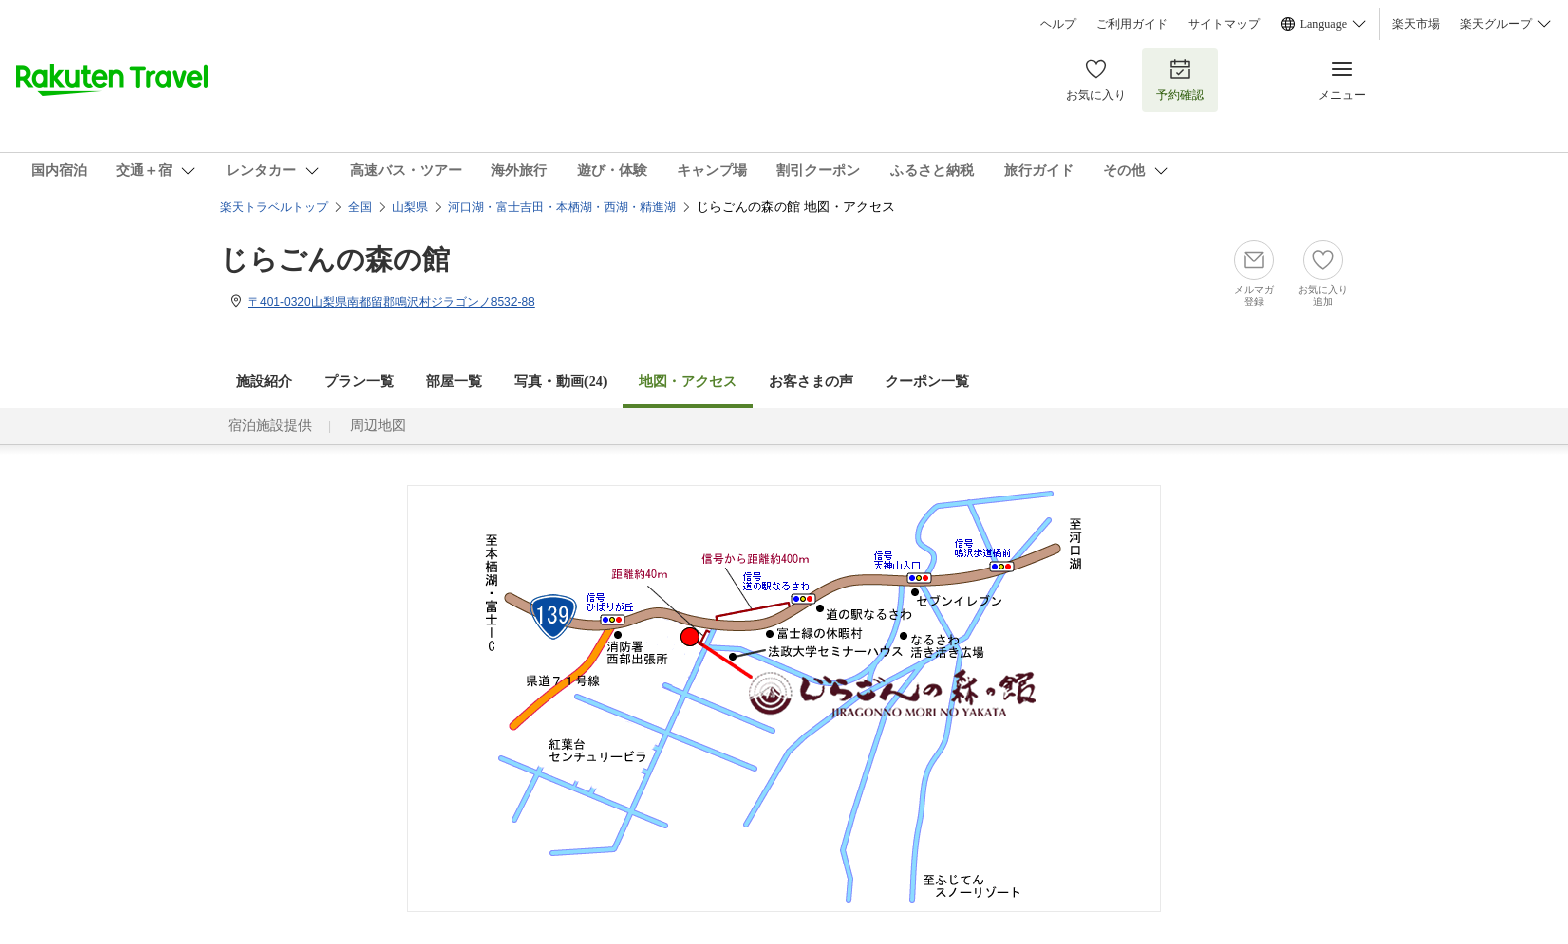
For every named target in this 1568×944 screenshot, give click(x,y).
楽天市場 (1416, 24)
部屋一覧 (454, 381)
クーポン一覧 (927, 381)
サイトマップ (1224, 24)
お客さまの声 (811, 381)
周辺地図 (378, 425)
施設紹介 (264, 381)
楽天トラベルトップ (274, 207)
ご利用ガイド (1132, 24)
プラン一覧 (359, 381)
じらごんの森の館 (335, 259)
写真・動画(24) (560, 381)
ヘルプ (1058, 24)
